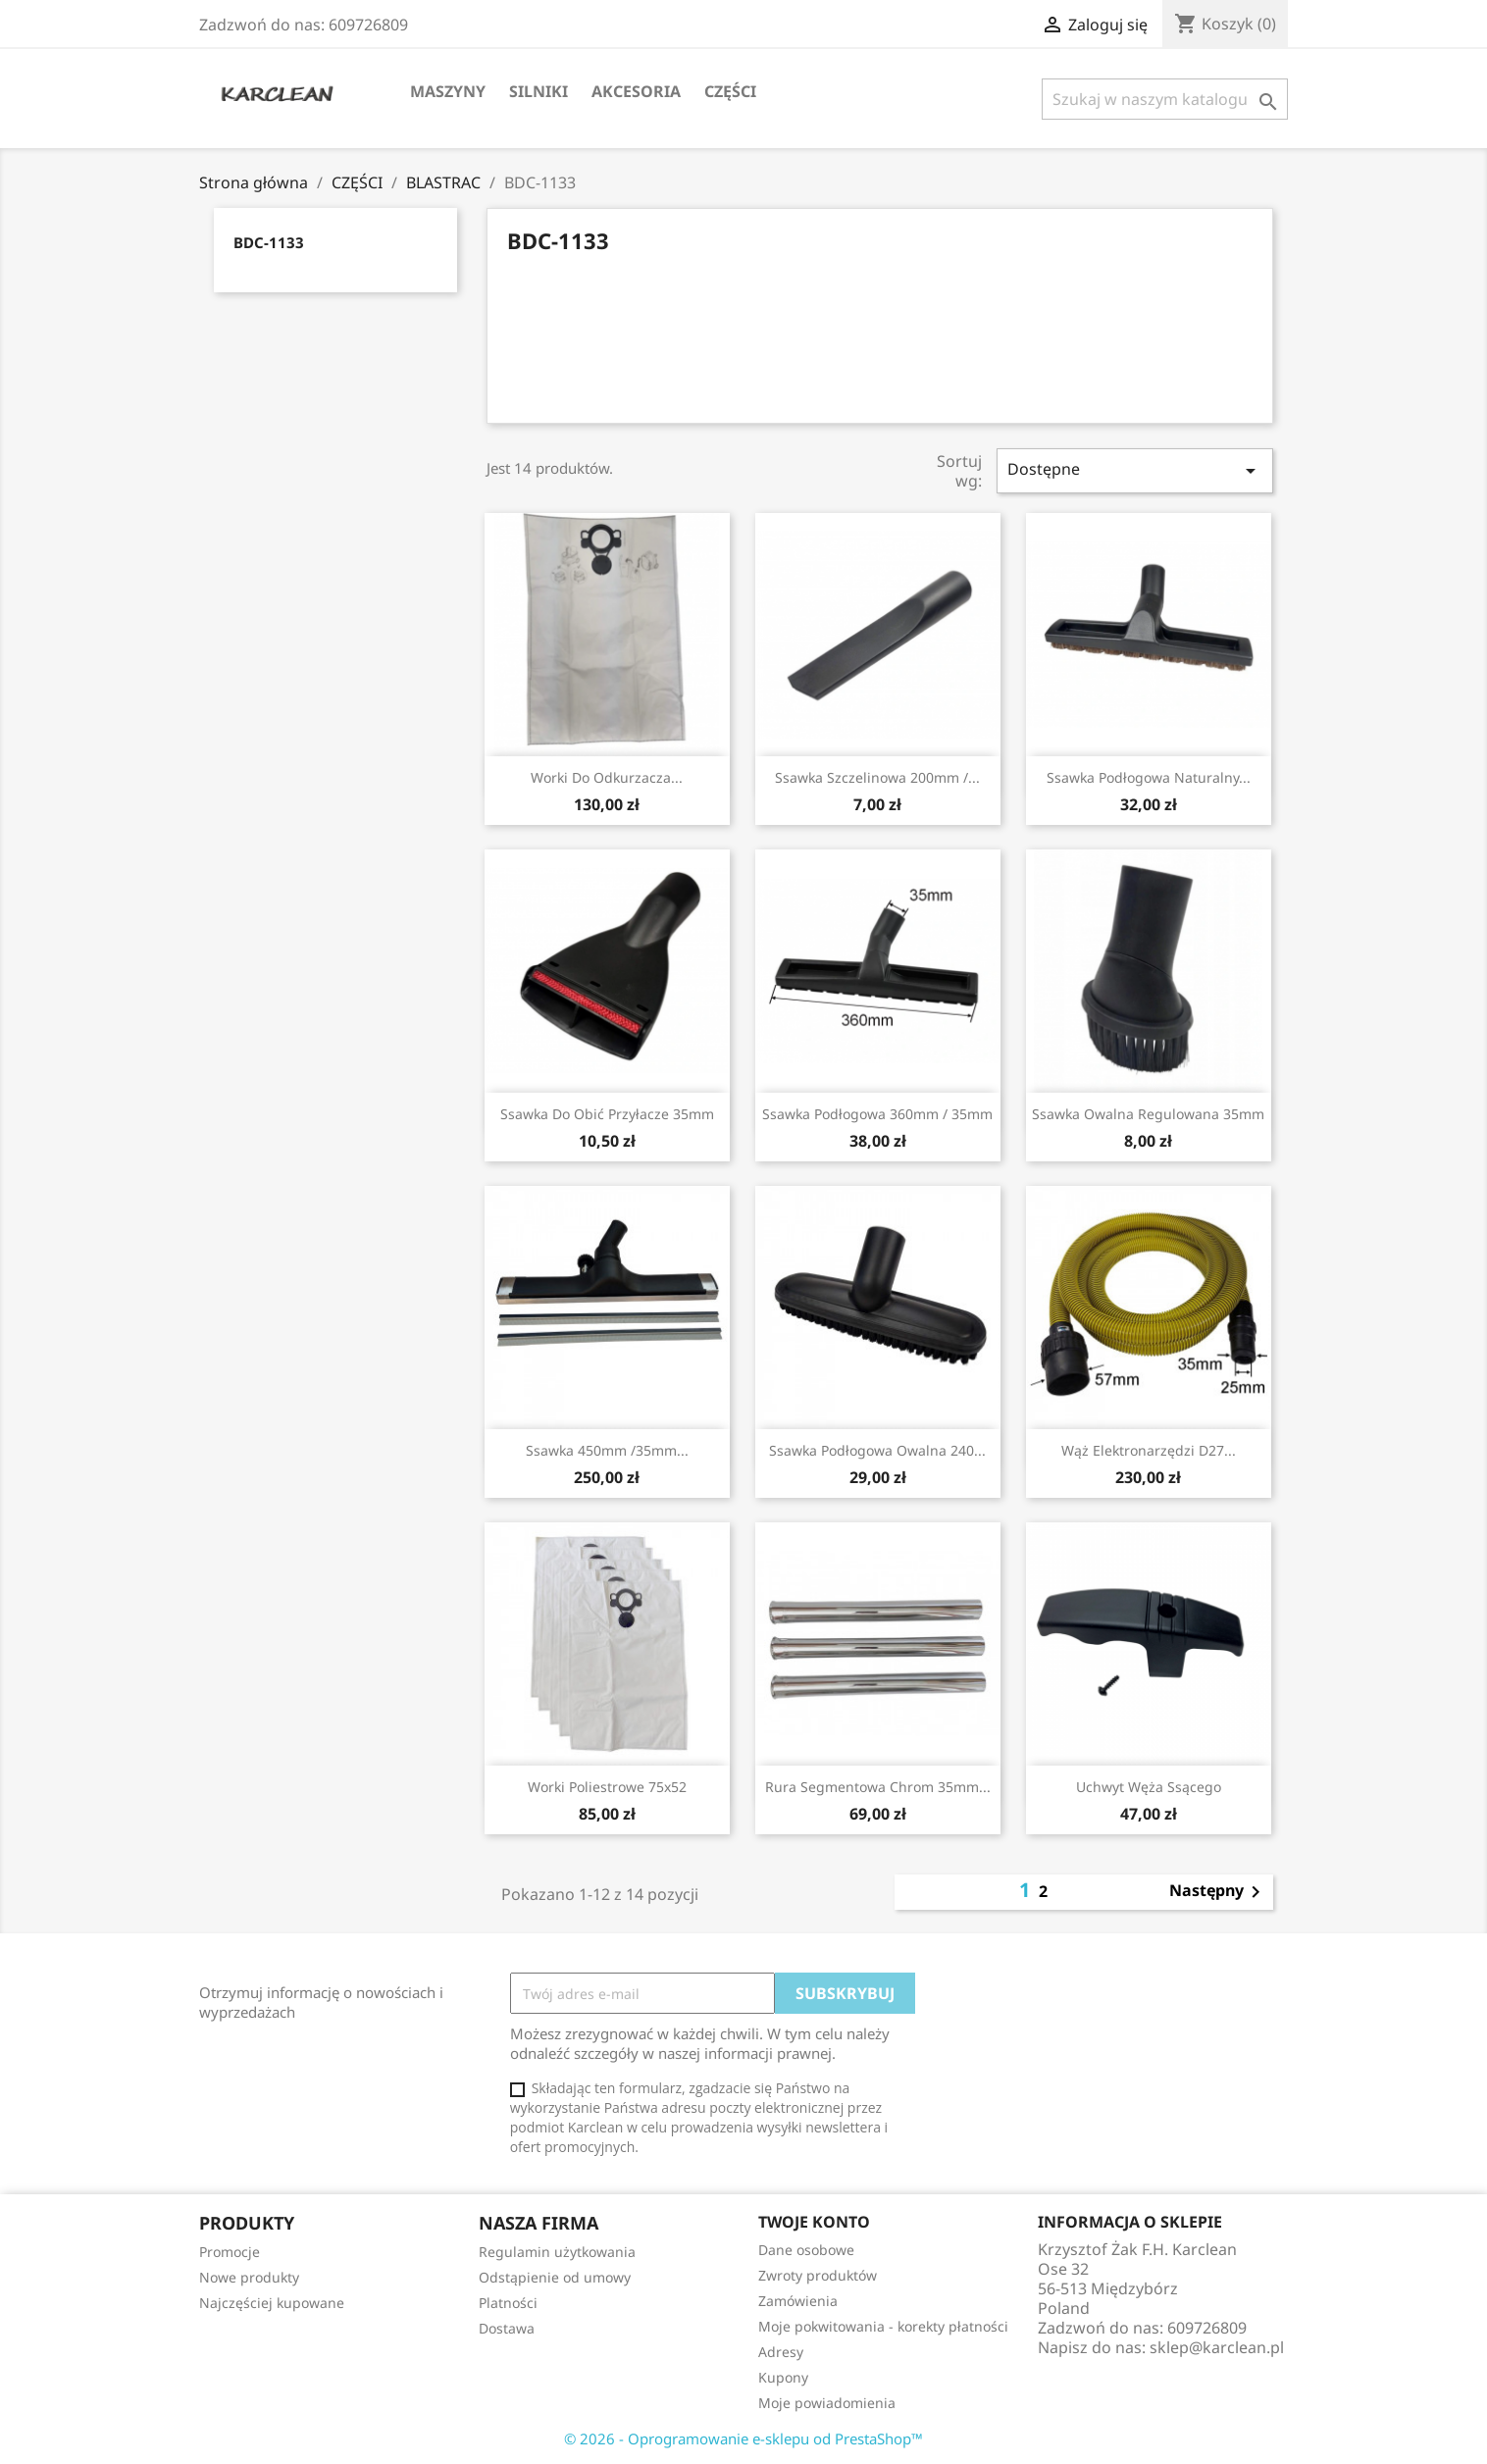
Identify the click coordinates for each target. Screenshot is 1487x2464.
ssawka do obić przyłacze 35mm (607, 1113)
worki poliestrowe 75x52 (607, 1786)
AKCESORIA (636, 91)
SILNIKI (538, 91)
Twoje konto (814, 2222)
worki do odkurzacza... (607, 777)
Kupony (783, 2377)
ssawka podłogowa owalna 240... (877, 1450)
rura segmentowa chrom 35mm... (878, 1786)
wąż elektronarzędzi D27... (1148, 1450)
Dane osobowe (806, 2249)
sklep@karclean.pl (1217, 2347)
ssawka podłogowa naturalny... (1149, 777)
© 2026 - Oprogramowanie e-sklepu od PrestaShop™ (743, 2438)
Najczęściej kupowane (271, 2302)
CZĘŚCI (730, 91)
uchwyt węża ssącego (1148, 1786)
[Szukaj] (1165, 99)
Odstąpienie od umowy (555, 2277)
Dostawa (507, 2328)
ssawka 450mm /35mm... (607, 1450)
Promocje (229, 2251)
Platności (508, 2302)
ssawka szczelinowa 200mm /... (877, 777)
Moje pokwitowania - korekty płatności (883, 2326)
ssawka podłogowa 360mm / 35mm (877, 1113)
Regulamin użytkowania (557, 2251)
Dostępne (1134, 470)
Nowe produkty (249, 2277)
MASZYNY (448, 91)
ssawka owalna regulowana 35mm (1148, 1113)
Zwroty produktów (817, 2275)
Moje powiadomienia (827, 2402)
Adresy (780, 2351)
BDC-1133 (268, 242)
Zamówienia (798, 2300)
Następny (1218, 1892)
